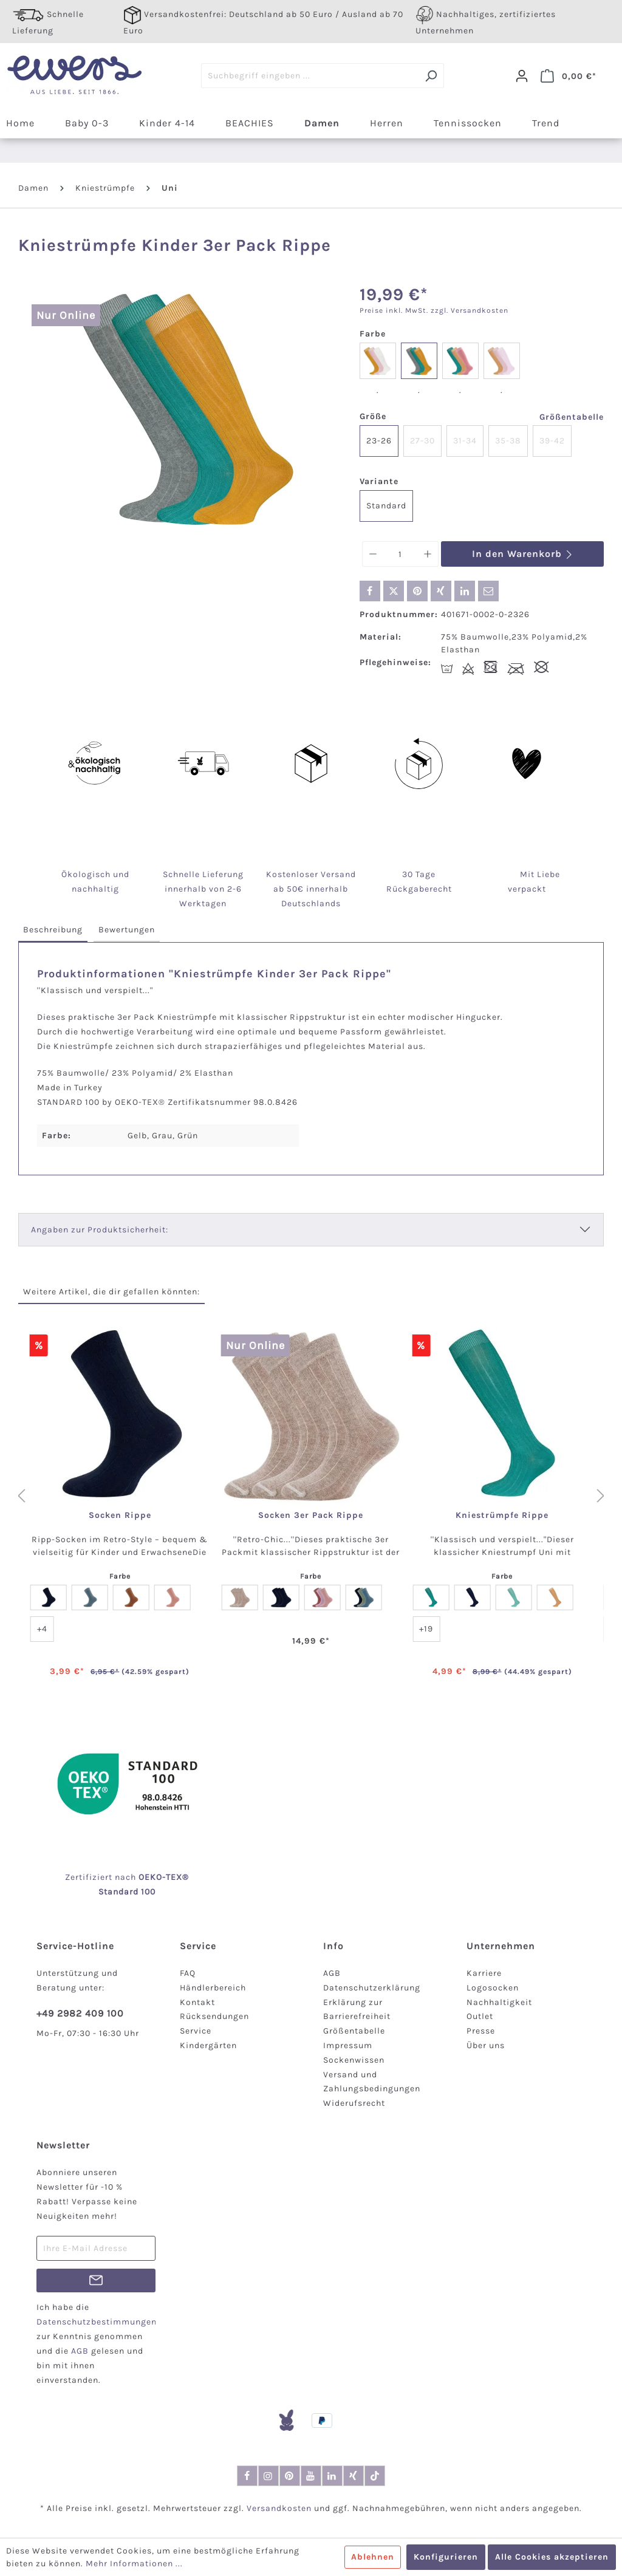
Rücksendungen (214, 2016)
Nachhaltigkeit (499, 2002)
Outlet (479, 2016)
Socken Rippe (120, 1515)
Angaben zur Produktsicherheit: (99, 1230)
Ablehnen (372, 2557)
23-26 (379, 441)
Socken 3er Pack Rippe (310, 1515)
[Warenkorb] (569, 75)
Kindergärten (208, 2045)
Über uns (485, 2045)
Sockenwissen (353, 2060)
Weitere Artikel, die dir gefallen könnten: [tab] (111, 1291)
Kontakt (197, 2002)
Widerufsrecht (354, 2103)
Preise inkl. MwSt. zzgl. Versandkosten (434, 310)
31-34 (465, 441)
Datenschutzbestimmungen (96, 2322)
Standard (386, 506)
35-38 (508, 441)
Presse (480, 2031)
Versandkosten (279, 2508)
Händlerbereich (213, 1988)
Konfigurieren (446, 2557)
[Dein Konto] (522, 75)
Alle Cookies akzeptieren (552, 2557)
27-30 (422, 441)
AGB (332, 1973)
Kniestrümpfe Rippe (502, 1515)
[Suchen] (431, 75)
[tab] (52, 930)
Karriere (484, 1973)
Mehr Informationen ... (134, 2563)
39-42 (552, 441)
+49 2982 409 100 (80, 2013)
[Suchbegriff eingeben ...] (310, 75)
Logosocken (492, 1988)
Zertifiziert (90, 1877)
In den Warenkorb (522, 553)
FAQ (188, 1973)
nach (138, 1877)
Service (195, 2031)
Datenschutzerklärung (371, 1988)
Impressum (347, 2045)
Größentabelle (571, 417)
